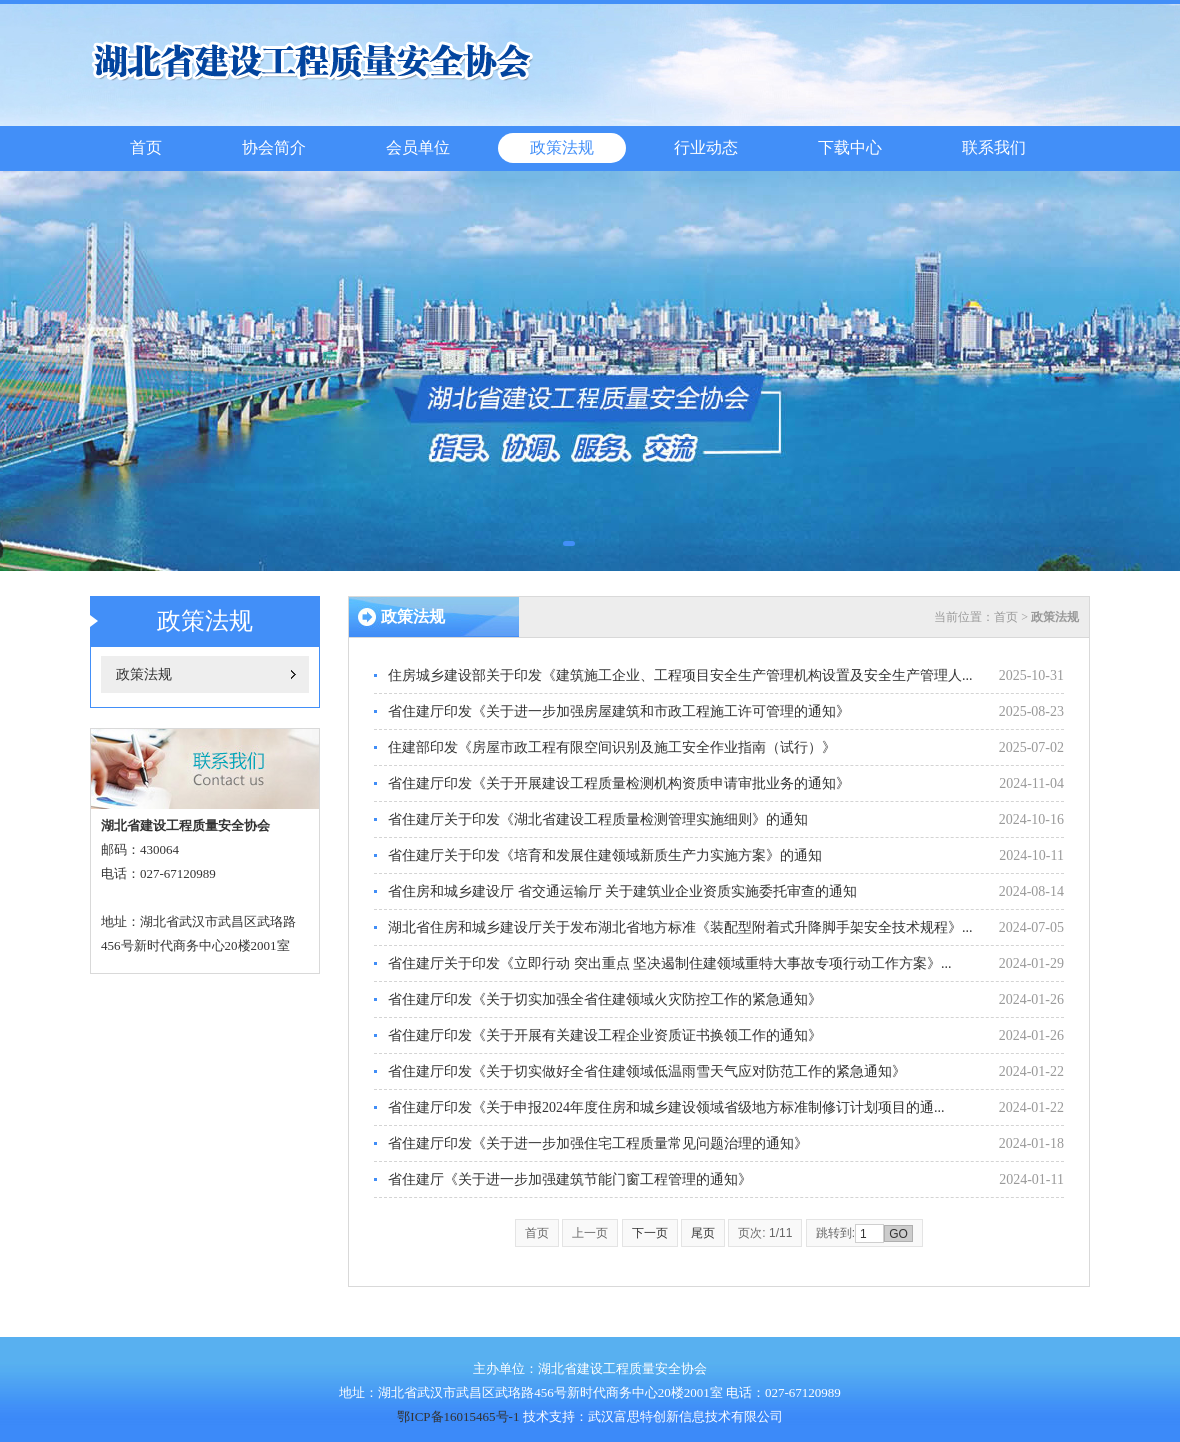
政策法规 (562, 147)
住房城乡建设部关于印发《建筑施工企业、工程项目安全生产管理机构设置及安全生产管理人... (680, 675)
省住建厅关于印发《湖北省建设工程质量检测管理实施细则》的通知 (598, 819)
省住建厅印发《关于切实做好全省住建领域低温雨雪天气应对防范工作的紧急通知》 (647, 1071)
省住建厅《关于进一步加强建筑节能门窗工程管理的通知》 (570, 1179)
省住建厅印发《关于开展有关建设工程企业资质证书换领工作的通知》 (605, 1035)
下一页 (650, 1233)
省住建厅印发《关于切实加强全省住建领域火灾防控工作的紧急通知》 (605, 999)
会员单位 (418, 147)
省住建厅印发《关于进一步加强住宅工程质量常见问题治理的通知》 (598, 1143)
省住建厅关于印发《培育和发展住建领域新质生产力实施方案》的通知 (605, 855)
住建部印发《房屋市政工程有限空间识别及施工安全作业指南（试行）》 (612, 747)
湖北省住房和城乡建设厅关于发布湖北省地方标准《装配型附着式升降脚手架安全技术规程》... (680, 927)
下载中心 (850, 147)
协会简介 (274, 147)
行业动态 (706, 147)
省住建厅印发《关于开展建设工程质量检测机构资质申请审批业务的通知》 (619, 783)
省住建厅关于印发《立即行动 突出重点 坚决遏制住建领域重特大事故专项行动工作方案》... (670, 963)
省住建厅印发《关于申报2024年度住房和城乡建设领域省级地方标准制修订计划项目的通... (666, 1107)
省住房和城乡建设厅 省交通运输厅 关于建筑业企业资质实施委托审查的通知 (622, 891)
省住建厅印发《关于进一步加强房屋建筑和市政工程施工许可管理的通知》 (619, 711)
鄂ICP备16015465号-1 (458, 1416)
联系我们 (994, 147)
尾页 (703, 1233)
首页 (146, 147)
